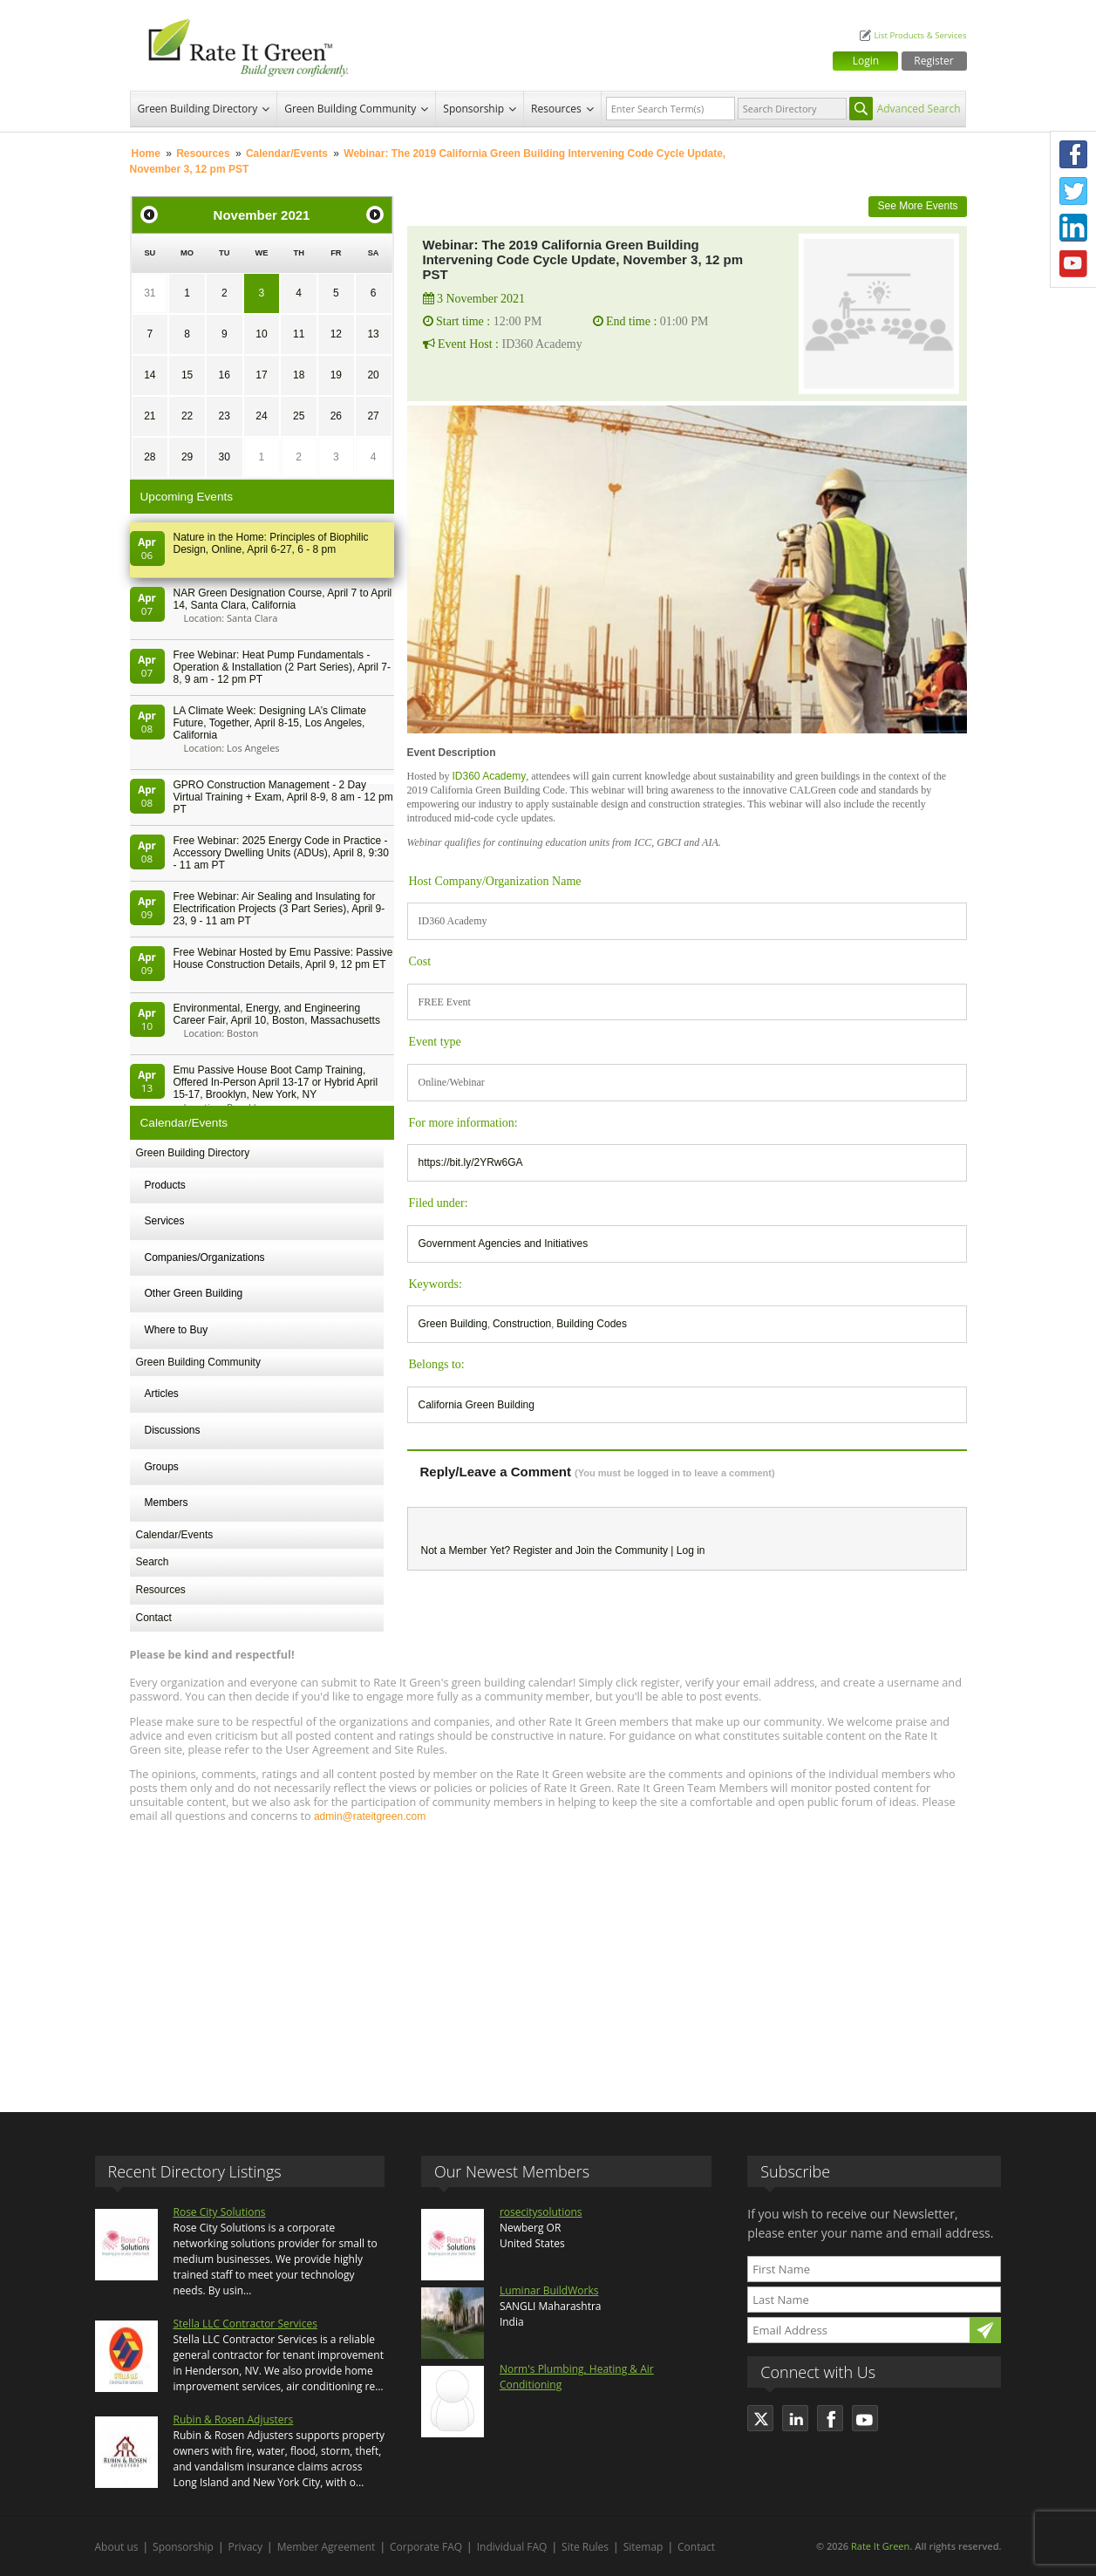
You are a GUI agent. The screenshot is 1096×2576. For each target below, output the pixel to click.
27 (372, 416)
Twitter (1073, 191)
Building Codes (591, 1324)
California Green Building (476, 1405)
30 (224, 457)
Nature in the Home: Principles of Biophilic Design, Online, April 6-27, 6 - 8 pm (271, 543)
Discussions (173, 1430)
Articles (162, 1393)
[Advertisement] (548, 1959)
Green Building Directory (198, 108)
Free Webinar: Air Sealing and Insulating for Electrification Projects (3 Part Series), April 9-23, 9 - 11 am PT (279, 908)
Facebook (1073, 154)
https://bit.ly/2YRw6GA (471, 1162)
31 (149, 293)
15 (187, 375)
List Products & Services (920, 35)
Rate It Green (880, 2545)
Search (152, 1562)
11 (298, 334)
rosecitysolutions (541, 2212)
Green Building (453, 1324)
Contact (154, 1618)
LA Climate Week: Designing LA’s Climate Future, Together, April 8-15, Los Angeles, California (270, 723)
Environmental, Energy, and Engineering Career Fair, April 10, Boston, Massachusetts (277, 1014)
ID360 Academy (490, 776)
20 (372, 375)
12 (336, 334)
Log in (691, 1550)
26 (336, 416)
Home (146, 153)
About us (117, 2546)
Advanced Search (919, 108)
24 (261, 416)
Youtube (1073, 264)
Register (933, 60)
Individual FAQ (512, 2546)
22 (187, 416)
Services (165, 1221)
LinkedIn (1073, 228)
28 (149, 457)
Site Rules (585, 2546)
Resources (556, 108)
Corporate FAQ (426, 2546)
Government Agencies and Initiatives (504, 1243)
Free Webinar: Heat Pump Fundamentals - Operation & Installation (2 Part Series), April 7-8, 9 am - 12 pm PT (282, 667)
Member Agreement (326, 2546)
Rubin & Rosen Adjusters (234, 2419)
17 (261, 375)
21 (149, 416)
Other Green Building (194, 1293)
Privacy (245, 2546)
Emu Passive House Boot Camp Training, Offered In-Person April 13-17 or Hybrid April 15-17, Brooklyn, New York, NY (276, 1082)
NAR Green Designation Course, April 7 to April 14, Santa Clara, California (283, 599)
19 (336, 375)
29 (187, 457)
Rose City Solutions (220, 2212)
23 (224, 416)
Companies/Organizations (205, 1257)
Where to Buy (176, 1330)
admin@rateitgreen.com (369, 1816)
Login (866, 60)
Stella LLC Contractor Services (245, 2323)
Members (166, 1502)
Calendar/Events (287, 153)
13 (372, 334)
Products (165, 1185)
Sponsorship (473, 108)
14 (149, 375)
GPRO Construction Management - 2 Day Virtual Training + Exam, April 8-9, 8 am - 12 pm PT (283, 797)
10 (261, 334)
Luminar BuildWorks (549, 2290)
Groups (162, 1467)
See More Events (917, 206)
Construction (522, 1324)
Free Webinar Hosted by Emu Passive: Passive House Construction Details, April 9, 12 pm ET (283, 958)
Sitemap (643, 2546)
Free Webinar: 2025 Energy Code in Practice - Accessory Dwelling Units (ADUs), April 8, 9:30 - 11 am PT (281, 853)
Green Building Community (350, 108)
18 (298, 375)
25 (298, 416)
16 (224, 375)
